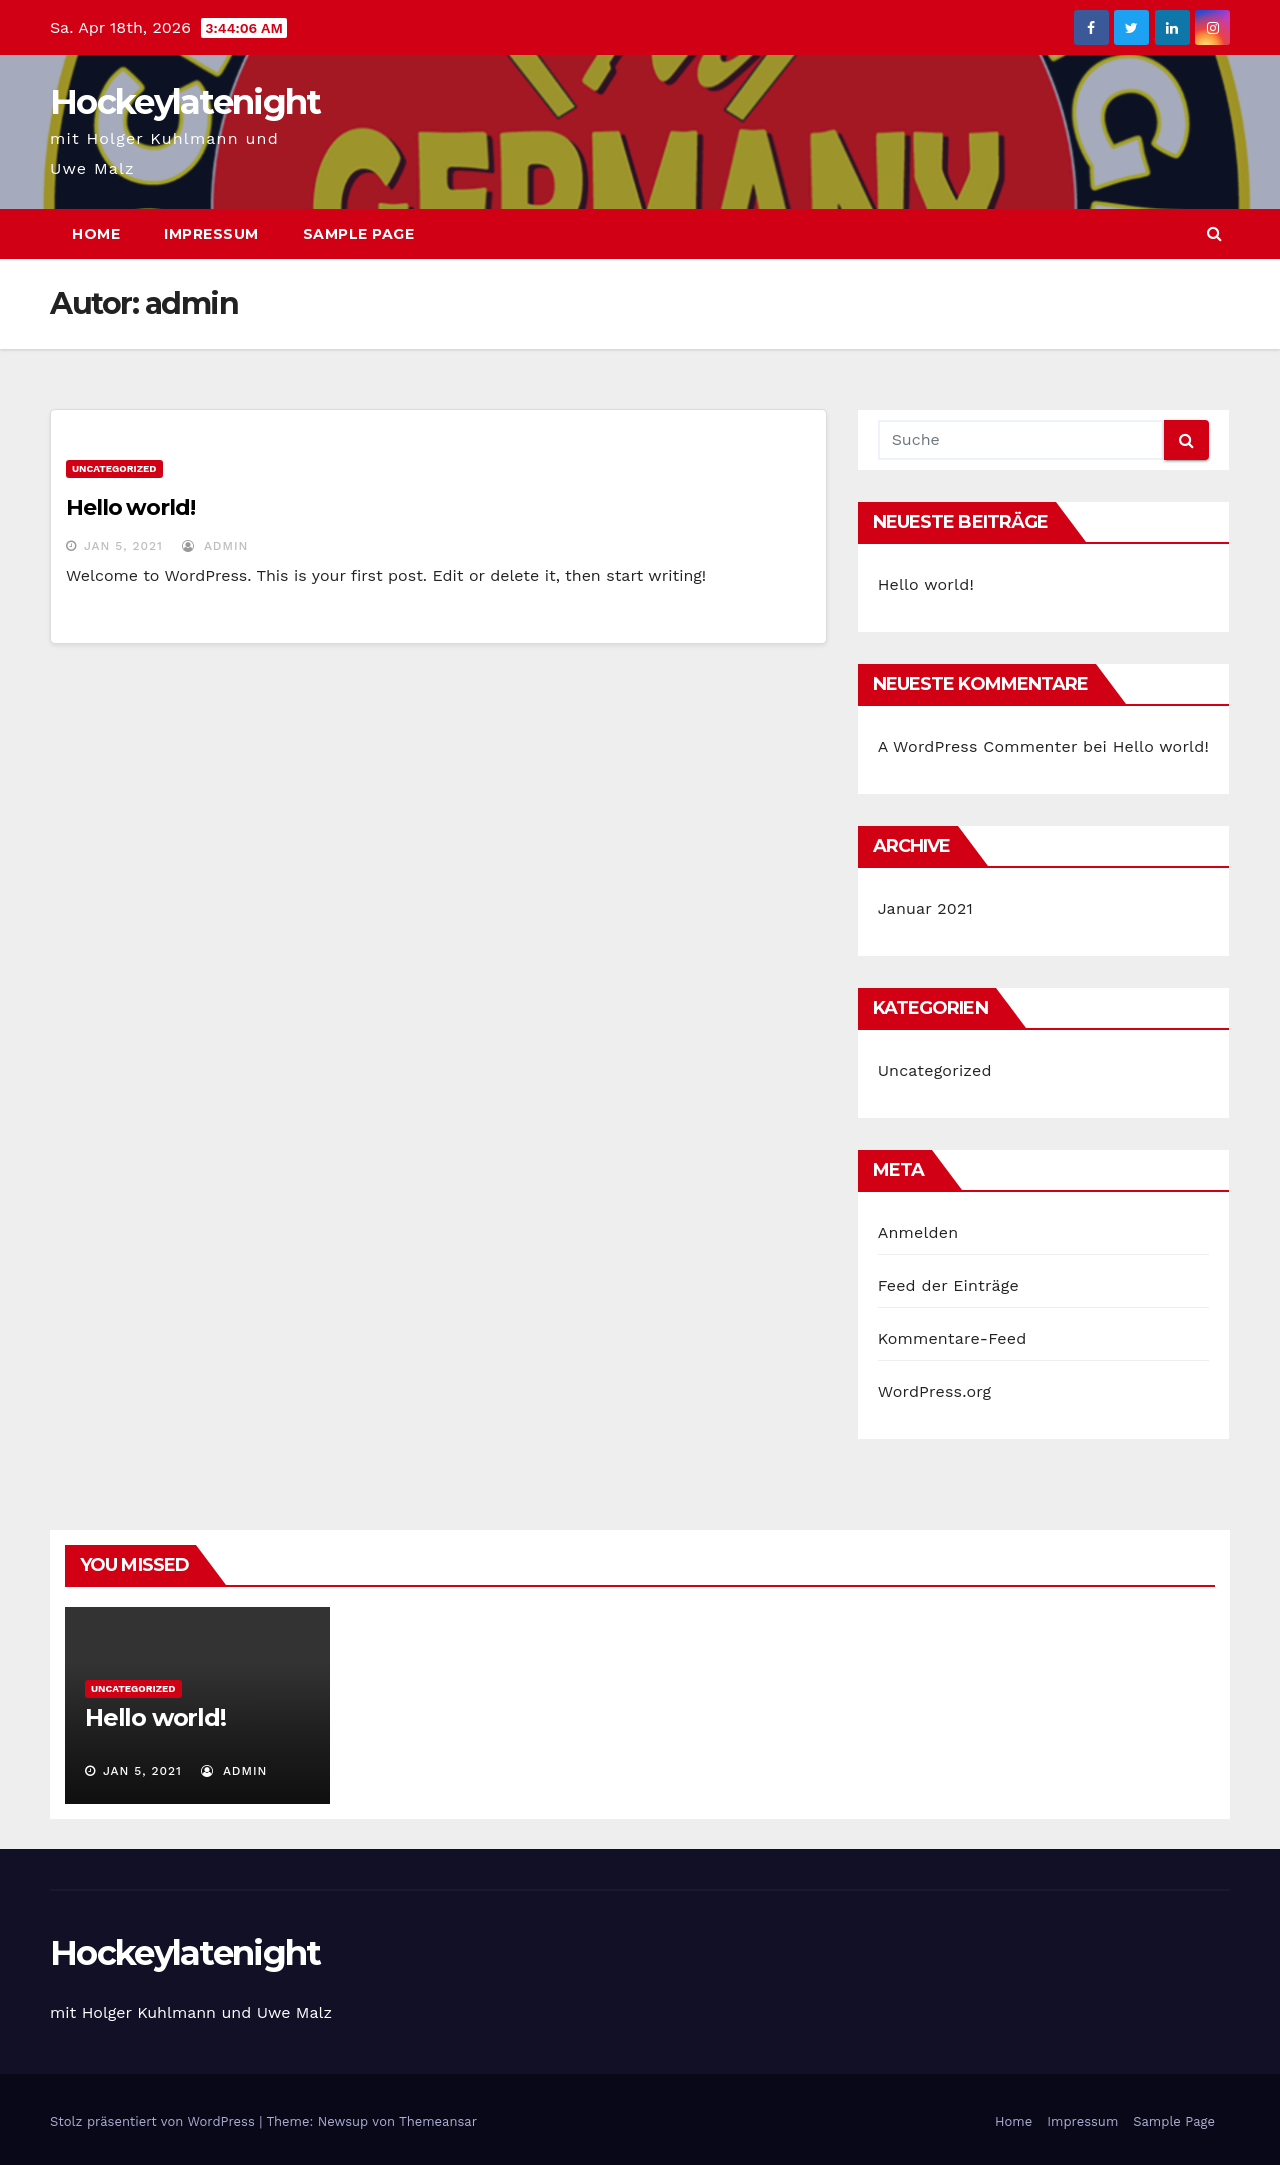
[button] (1214, 233)
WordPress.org (935, 1391)
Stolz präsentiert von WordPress (154, 2121)
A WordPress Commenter (978, 746)
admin (215, 546)
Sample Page (359, 234)
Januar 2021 (925, 908)
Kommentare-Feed (952, 1338)
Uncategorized (114, 468)
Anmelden (918, 1232)
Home (96, 234)
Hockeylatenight (185, 102)
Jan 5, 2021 (123, 546)
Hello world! (130, 507)
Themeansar (438, 2121)
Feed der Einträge (948, 1285)
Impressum (211, 234)
